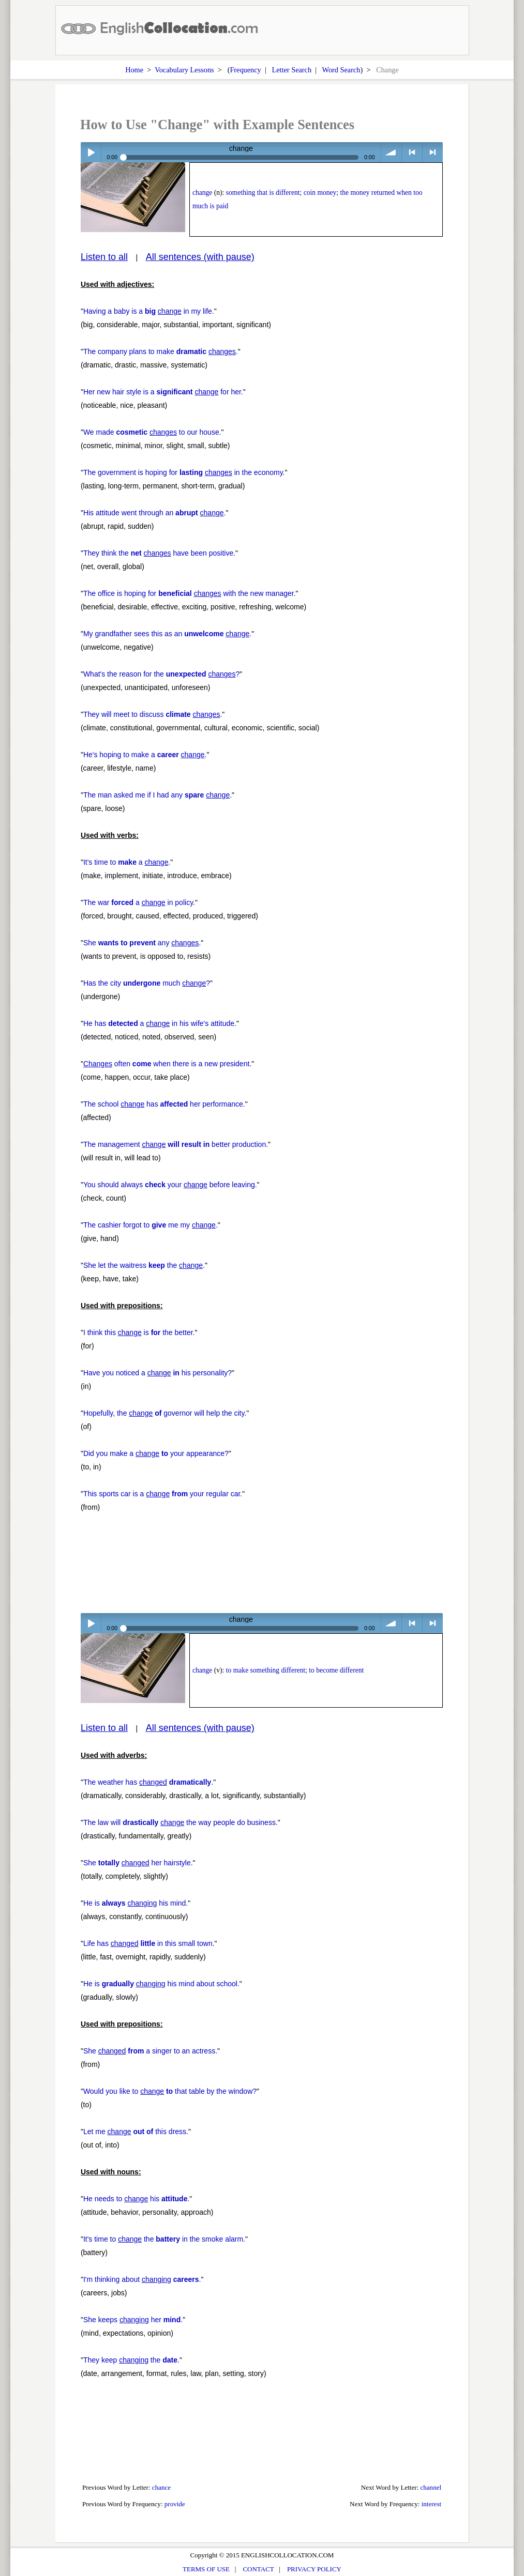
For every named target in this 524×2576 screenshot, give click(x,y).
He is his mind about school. (161, 1984)
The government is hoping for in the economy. (184, 472)
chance (161, 2487)
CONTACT (258, 2569)
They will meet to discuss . (152, 714)
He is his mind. (135, 1903)
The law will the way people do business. (180, 1822)
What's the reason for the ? (161, 674)
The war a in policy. (139, 902)
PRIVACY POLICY (314, 2569)
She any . (142, 943)
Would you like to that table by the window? (170, 2091)
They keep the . (131, 2360)
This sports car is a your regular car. (162, 1494)
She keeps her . (133, 2320)
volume (391, 152)
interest (431, 2504)
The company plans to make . (160, 351)
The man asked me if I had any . (157, 795)
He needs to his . (136, 2199)
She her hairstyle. (138, 1863)
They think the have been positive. (159, 553)
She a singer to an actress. (150, 2051)
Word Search (341, 70)
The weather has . (148, 1782)
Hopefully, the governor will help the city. (164, 1413)
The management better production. (175, 1144)
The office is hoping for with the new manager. (189, 593)
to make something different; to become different (295, 1670)
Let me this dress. (135, 2131)
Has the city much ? (146, 983)
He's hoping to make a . (145, 754)
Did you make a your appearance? (156, 1453)
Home (134, 70)
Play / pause (91, 152)
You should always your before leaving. (170, 1184)
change (202, 192)
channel (431, 2487)
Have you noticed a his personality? (157, 1373)
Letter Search (291, 70)
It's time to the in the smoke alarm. (164, 2239)
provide (174, 2504)
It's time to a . (126, 862)
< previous (412, 152)
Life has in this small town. (149, 1943)
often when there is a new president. (167, 1064)
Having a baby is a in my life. (148, 311)
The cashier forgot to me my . (150, 1225)
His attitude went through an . (154, 513)
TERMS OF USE (206, 2569)
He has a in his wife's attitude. (159, 1023)
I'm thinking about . (142, 2279)
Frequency (245, 70)
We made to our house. (152, 432)
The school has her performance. (164, 1104)
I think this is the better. (139, 1332)
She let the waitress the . (144, 1265)
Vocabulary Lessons (184, 70)
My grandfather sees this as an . (167, 634)
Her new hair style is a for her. (163, 392)
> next (433, 152)
